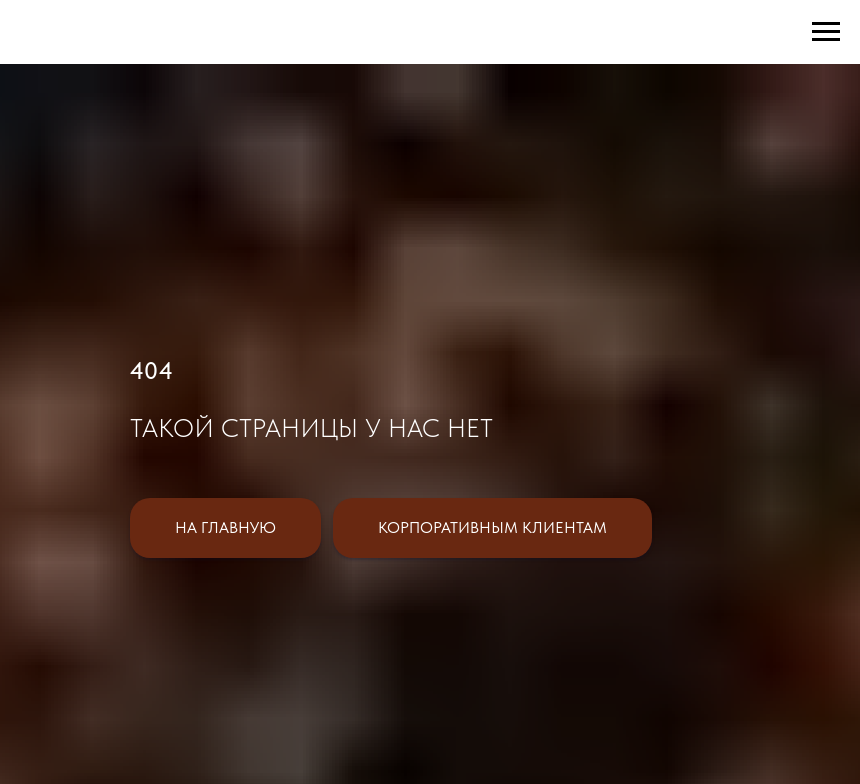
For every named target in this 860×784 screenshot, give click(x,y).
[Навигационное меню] (826, 32)
